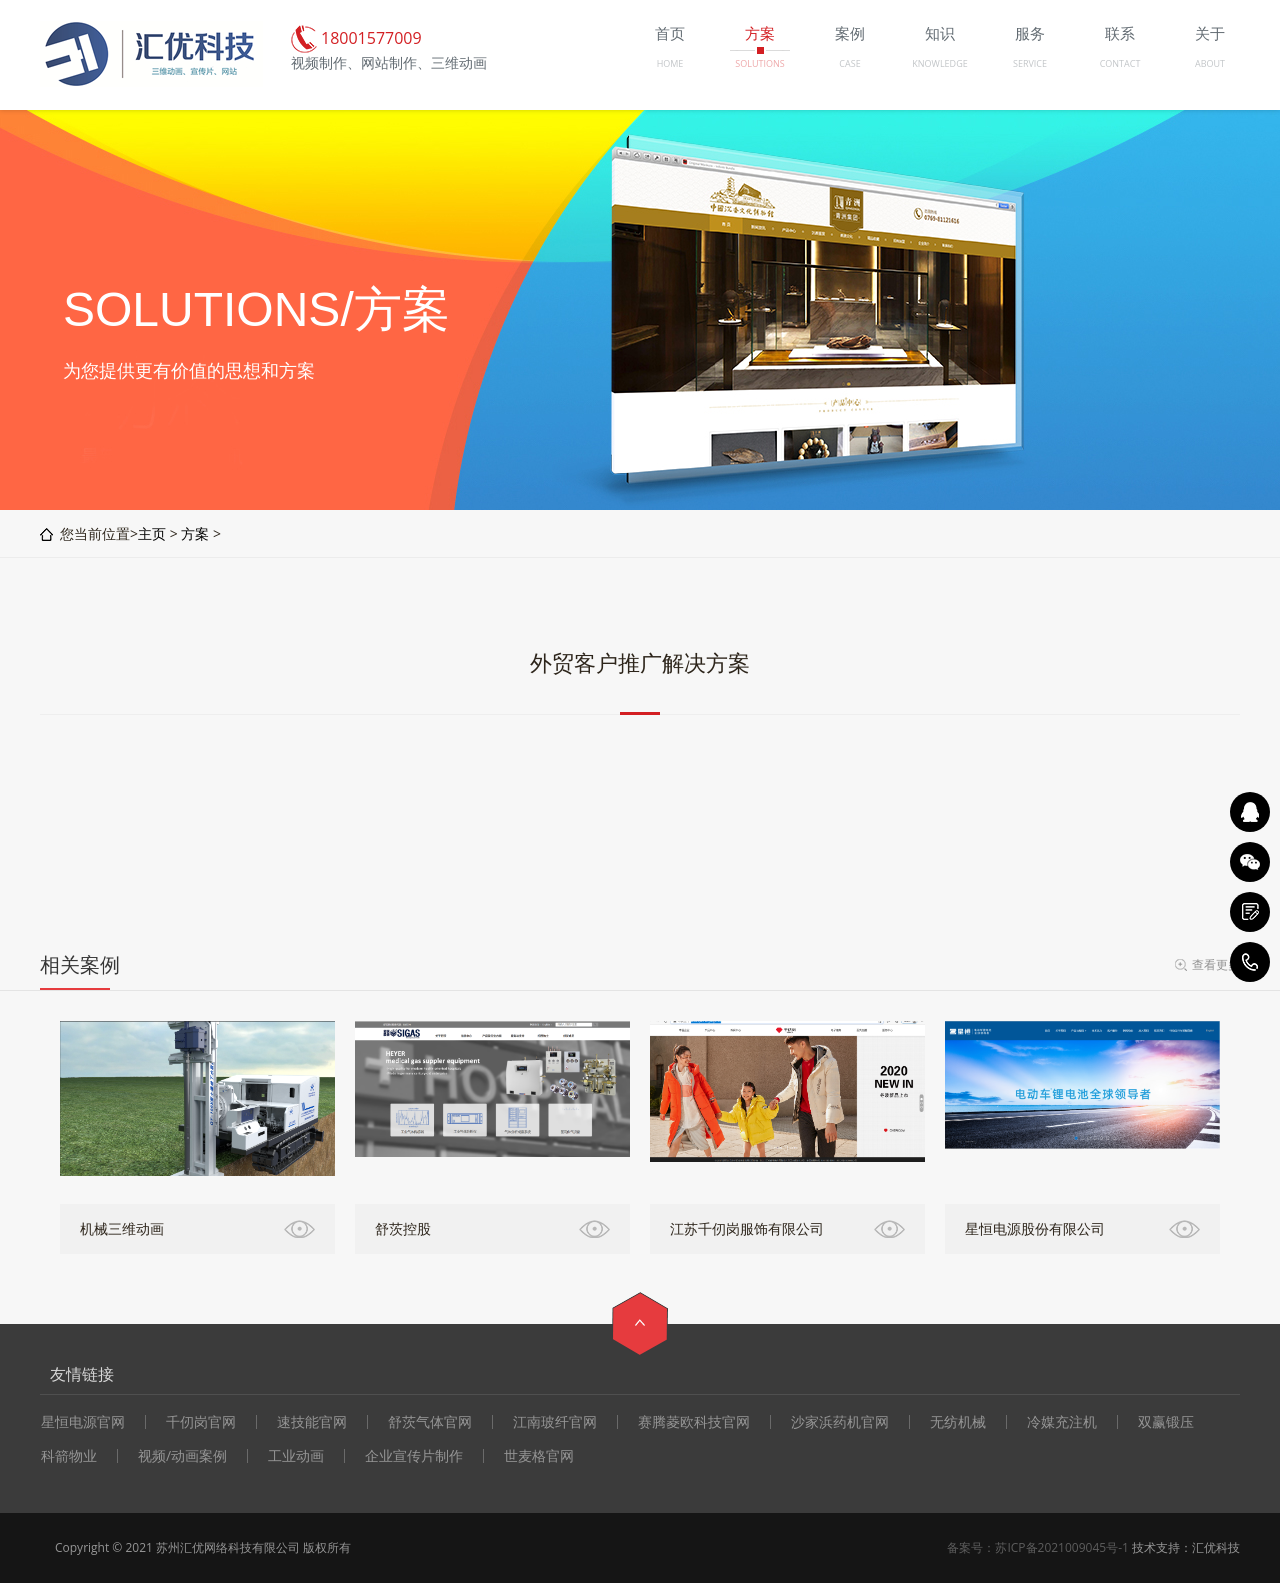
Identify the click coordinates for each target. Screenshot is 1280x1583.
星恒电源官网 (83, 1422)
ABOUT (1210, 63)
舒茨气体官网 (430, 1422)
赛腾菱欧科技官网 (694, 1422)
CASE (849, 63)
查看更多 (1216, 964)
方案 (195, 533)
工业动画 (296, 1456)
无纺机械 (958, 1422)
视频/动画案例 (182, 1456)
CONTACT (1120, 63)
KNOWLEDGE (939, 63)
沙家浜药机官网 (840, 1422)
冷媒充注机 (1062, 1422)
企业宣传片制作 (414, 1456)
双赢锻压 (1166, 1422)
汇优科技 (1216, 1547)
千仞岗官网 (201, 1422)
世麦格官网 (539, 1456)
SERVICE (1030, 63)
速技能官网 (312, 1422)
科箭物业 (69, 1456)
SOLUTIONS (759, 63)
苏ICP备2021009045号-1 (1061, 1547)
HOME (670, 63)
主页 (152, 533)
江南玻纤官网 (555, 1422)
